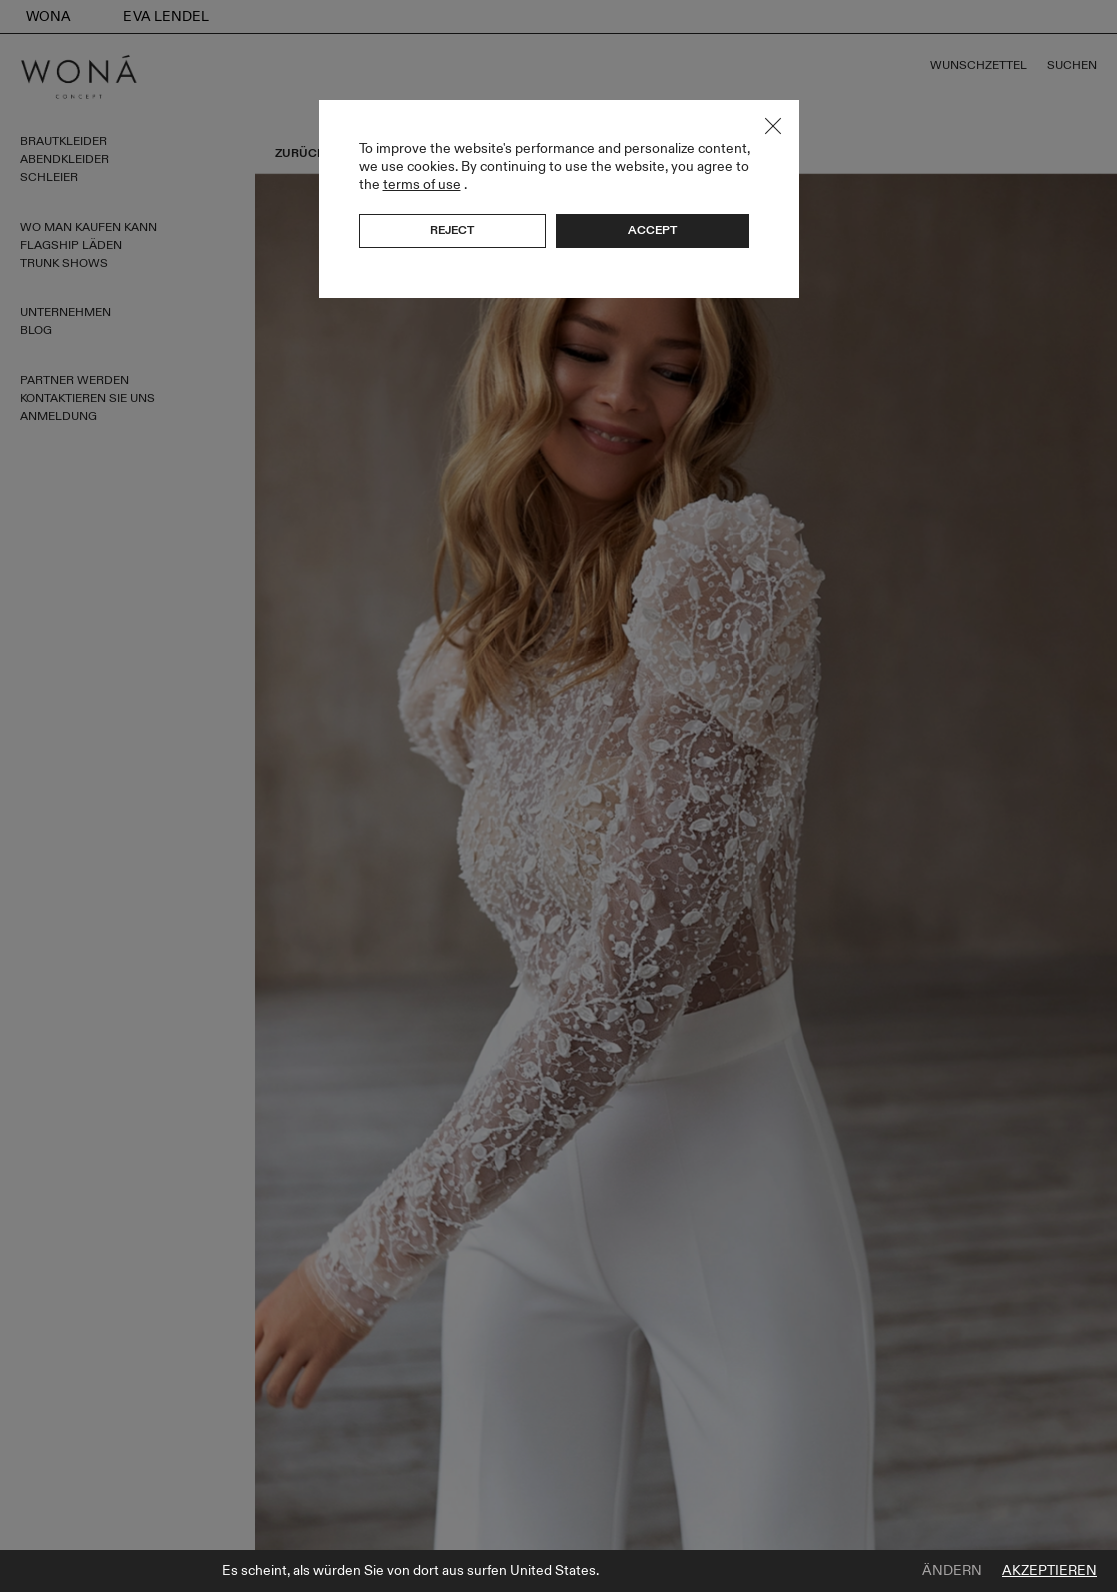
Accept (652, 230)
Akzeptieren (1049, 1571)
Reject (452, 230)
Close (773, 126)
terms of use (422, 184)
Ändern (952, 1571)
